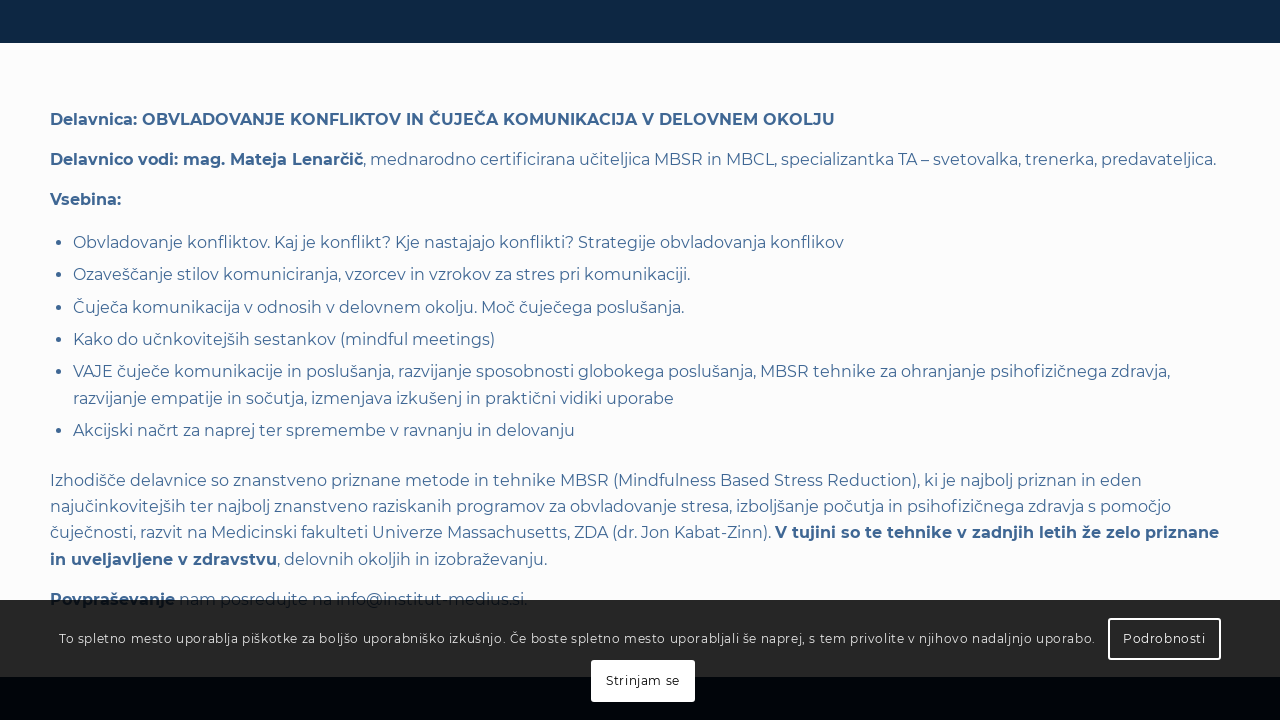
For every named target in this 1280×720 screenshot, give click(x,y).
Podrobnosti (1164, 638)
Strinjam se (643, 680)
